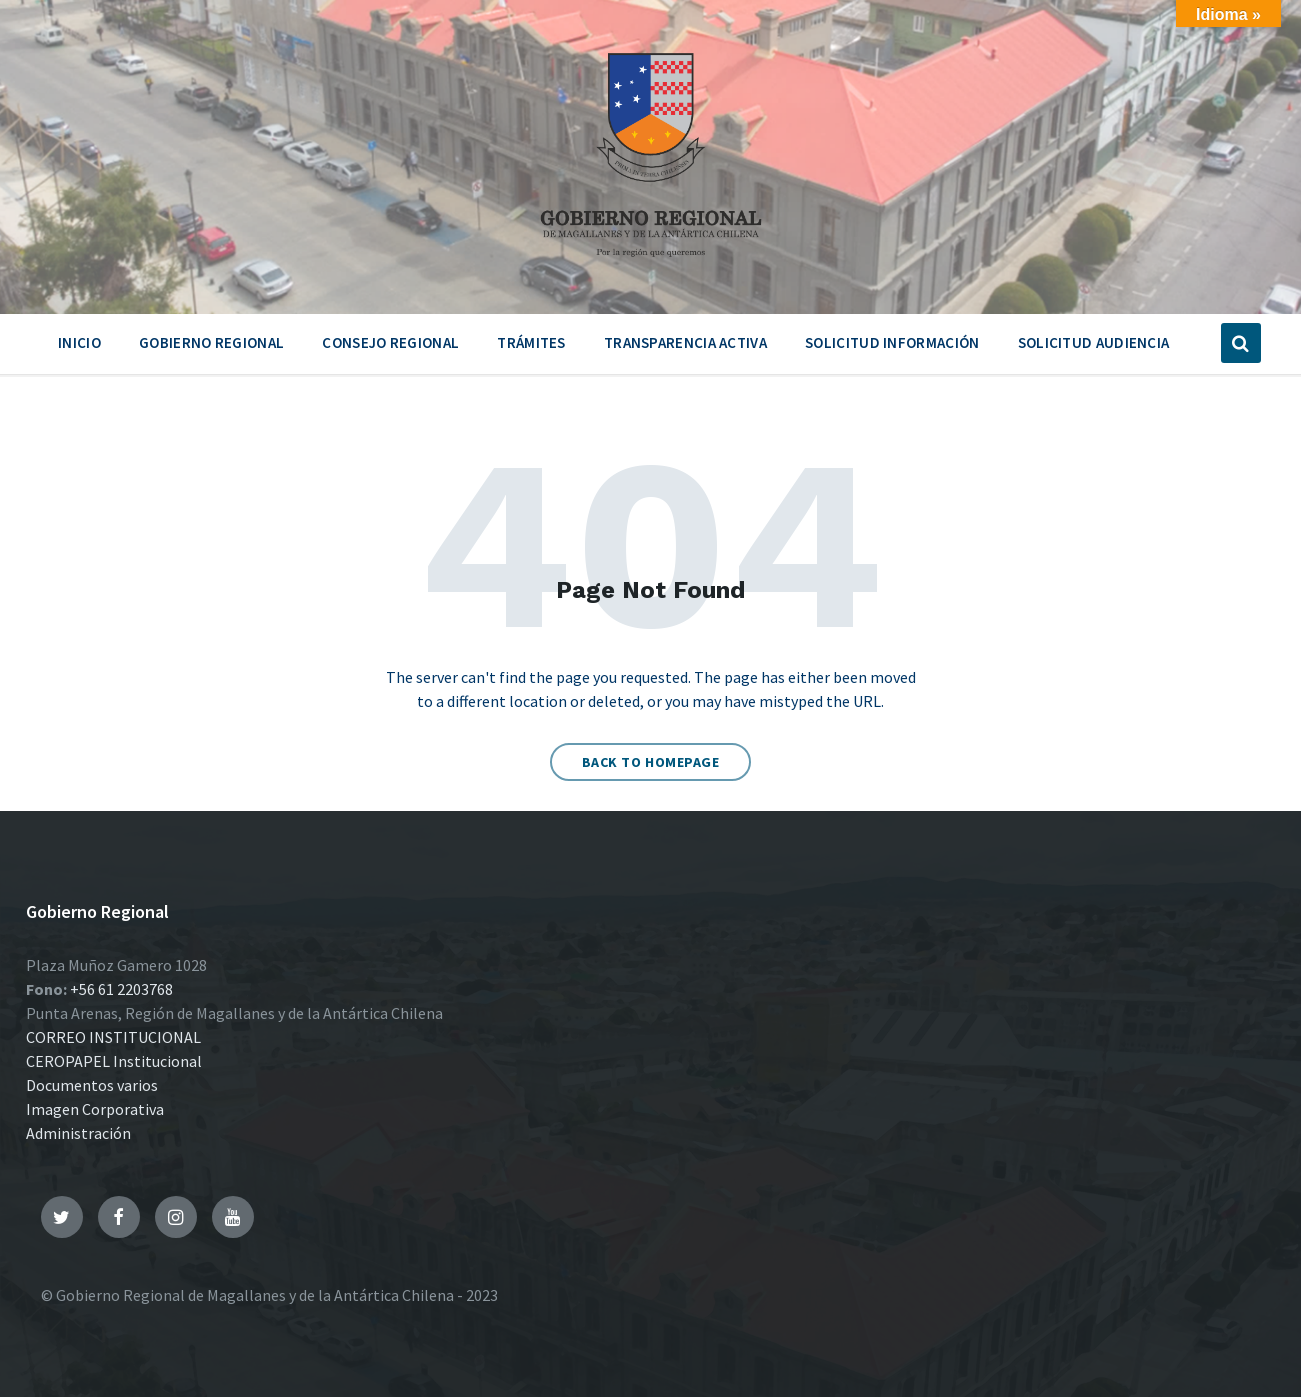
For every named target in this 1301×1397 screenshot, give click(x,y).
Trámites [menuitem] (531, 342)
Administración (78, 1133)
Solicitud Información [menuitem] (892, 342)
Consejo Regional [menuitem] (390, 342)
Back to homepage (651, 762)
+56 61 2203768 (121, 989)
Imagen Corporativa (95, 1109)
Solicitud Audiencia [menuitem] (1094, 342)
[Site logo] (651, 264)
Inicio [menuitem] (79, 342)
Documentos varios (92, 1085)
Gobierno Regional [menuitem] (211, 342)
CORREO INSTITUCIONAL (113, 1037)
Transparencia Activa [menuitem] (685, 342)
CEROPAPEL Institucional (114, 1061)
